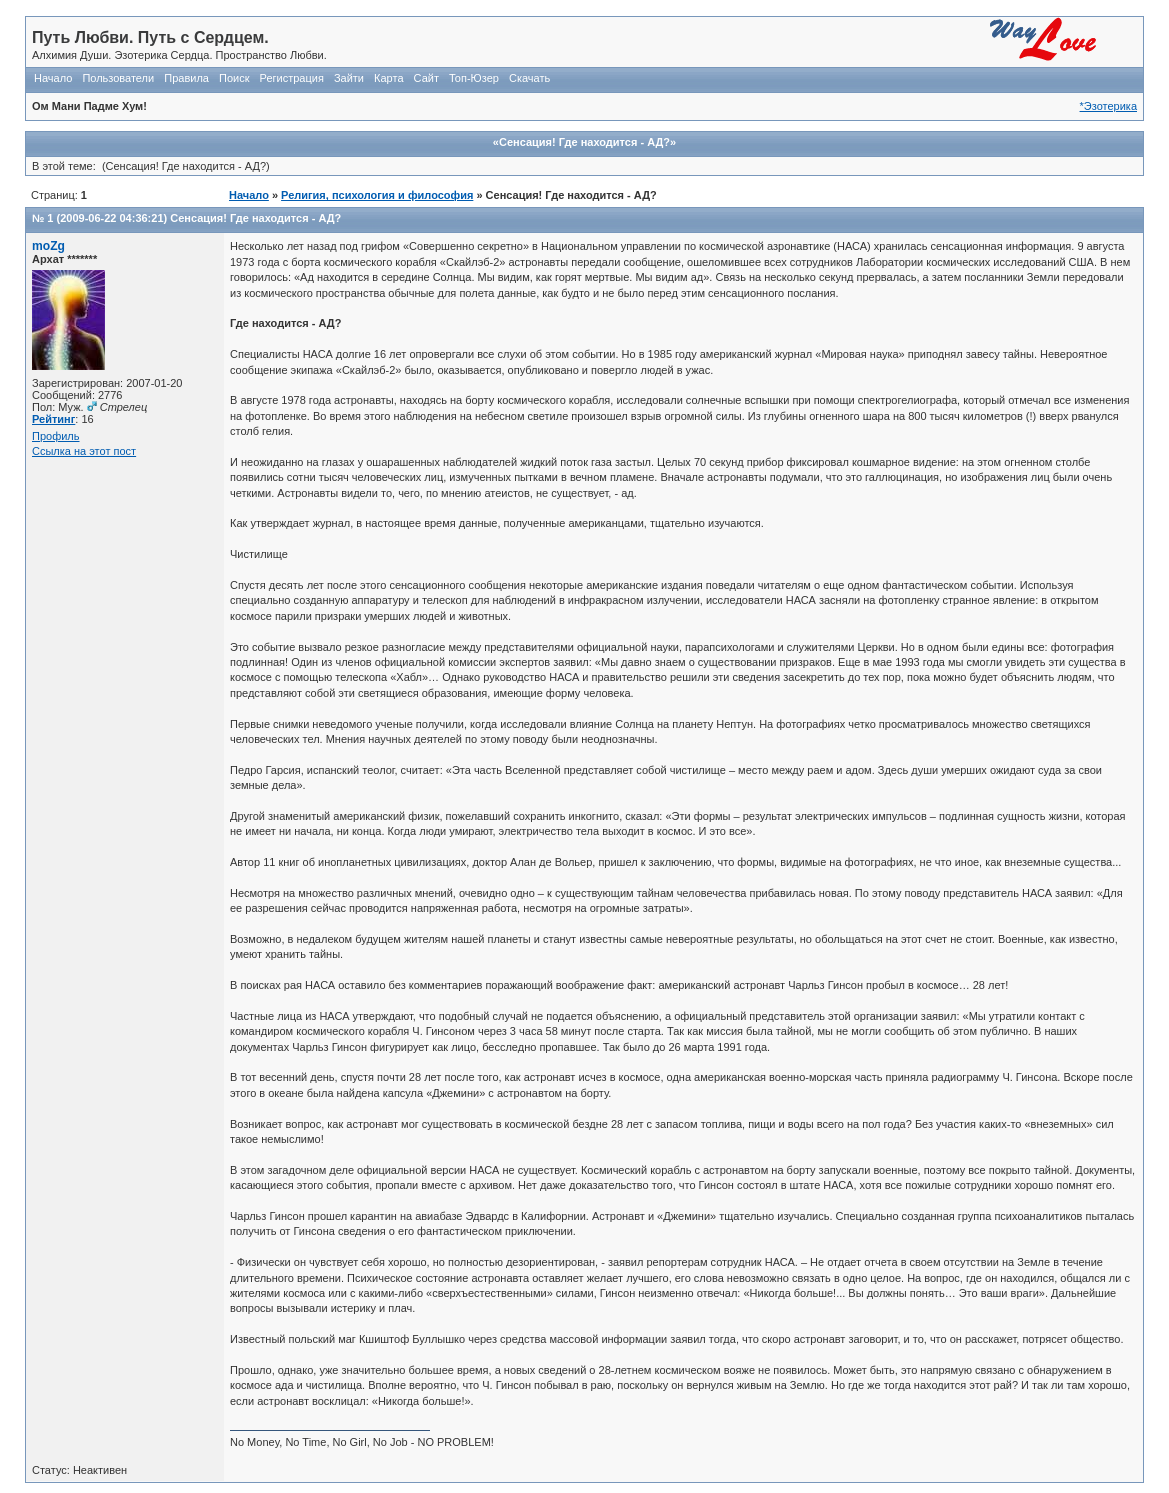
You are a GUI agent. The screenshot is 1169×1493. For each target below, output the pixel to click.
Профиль (56, 436)
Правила (186, 78)
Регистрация (292, 78)
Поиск (234, 78)
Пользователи (118, 78)
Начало (53, 78)
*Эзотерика (1108, 106)
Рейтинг (53, 419)
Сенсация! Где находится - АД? (255, 218)
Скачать (529, 78)
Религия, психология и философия (377, 195)
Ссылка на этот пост (84, 451)
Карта (388, 78)
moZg (48, 246)
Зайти (349, 78)
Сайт (426, 78)
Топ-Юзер (474, 78)
